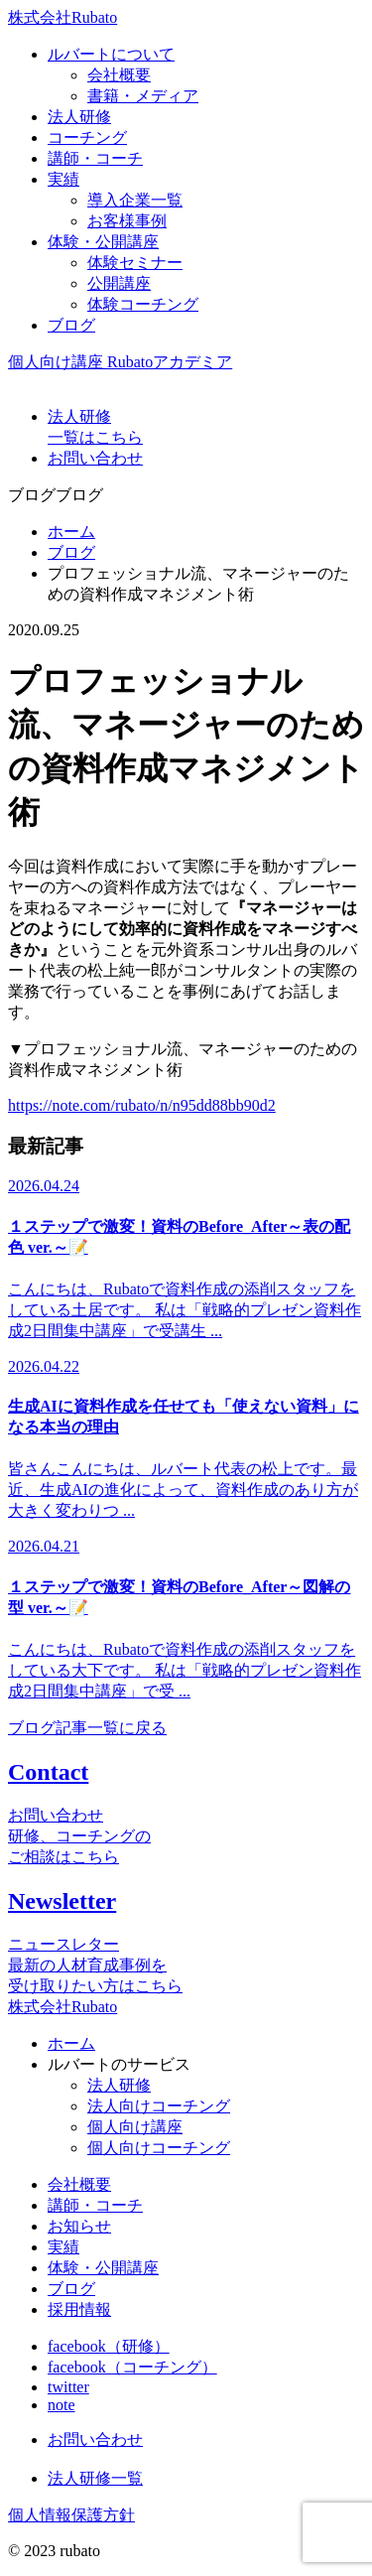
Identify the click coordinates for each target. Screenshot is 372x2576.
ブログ (71, 552)
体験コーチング (142, 304)
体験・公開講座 (103, 2267)
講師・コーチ (95, 2205)
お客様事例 (127, 220)
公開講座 (119, 283)
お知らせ (79, 2226)
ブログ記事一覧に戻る (87, 1727)
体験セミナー (135, 262)
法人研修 (119, 2085)
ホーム (71, 531)
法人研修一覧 (95, 2478)
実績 (63, 2246)
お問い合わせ (95, 2439)
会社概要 (119, 75)
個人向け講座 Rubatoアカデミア (120, 361)
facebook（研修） (109, 2346)
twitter (68, 2386)
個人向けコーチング (158, 2147)
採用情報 (79, 2309)
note (61, 2404)
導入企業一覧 (135, 200)
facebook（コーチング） (132, 2367)
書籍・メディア (142, 95)
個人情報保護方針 (71, 2515)
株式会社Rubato (62, 17)
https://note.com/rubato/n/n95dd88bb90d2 (142, 1105)
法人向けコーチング (158, 2106)
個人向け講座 (135, 2126)
